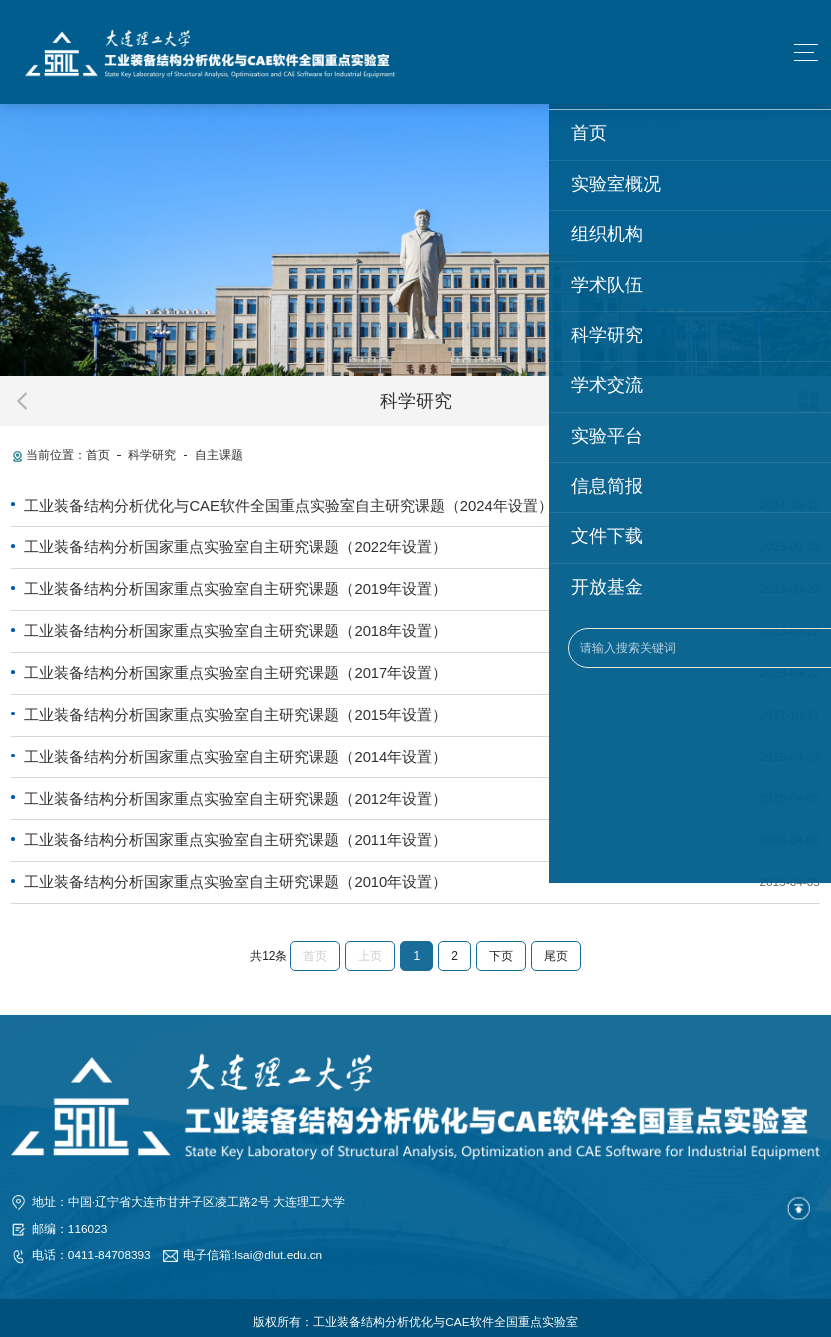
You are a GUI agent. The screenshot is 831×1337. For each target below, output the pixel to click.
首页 (98, 455)
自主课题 (219, 455)
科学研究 (152, 455)
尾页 (556, 947)
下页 (501, 947)
